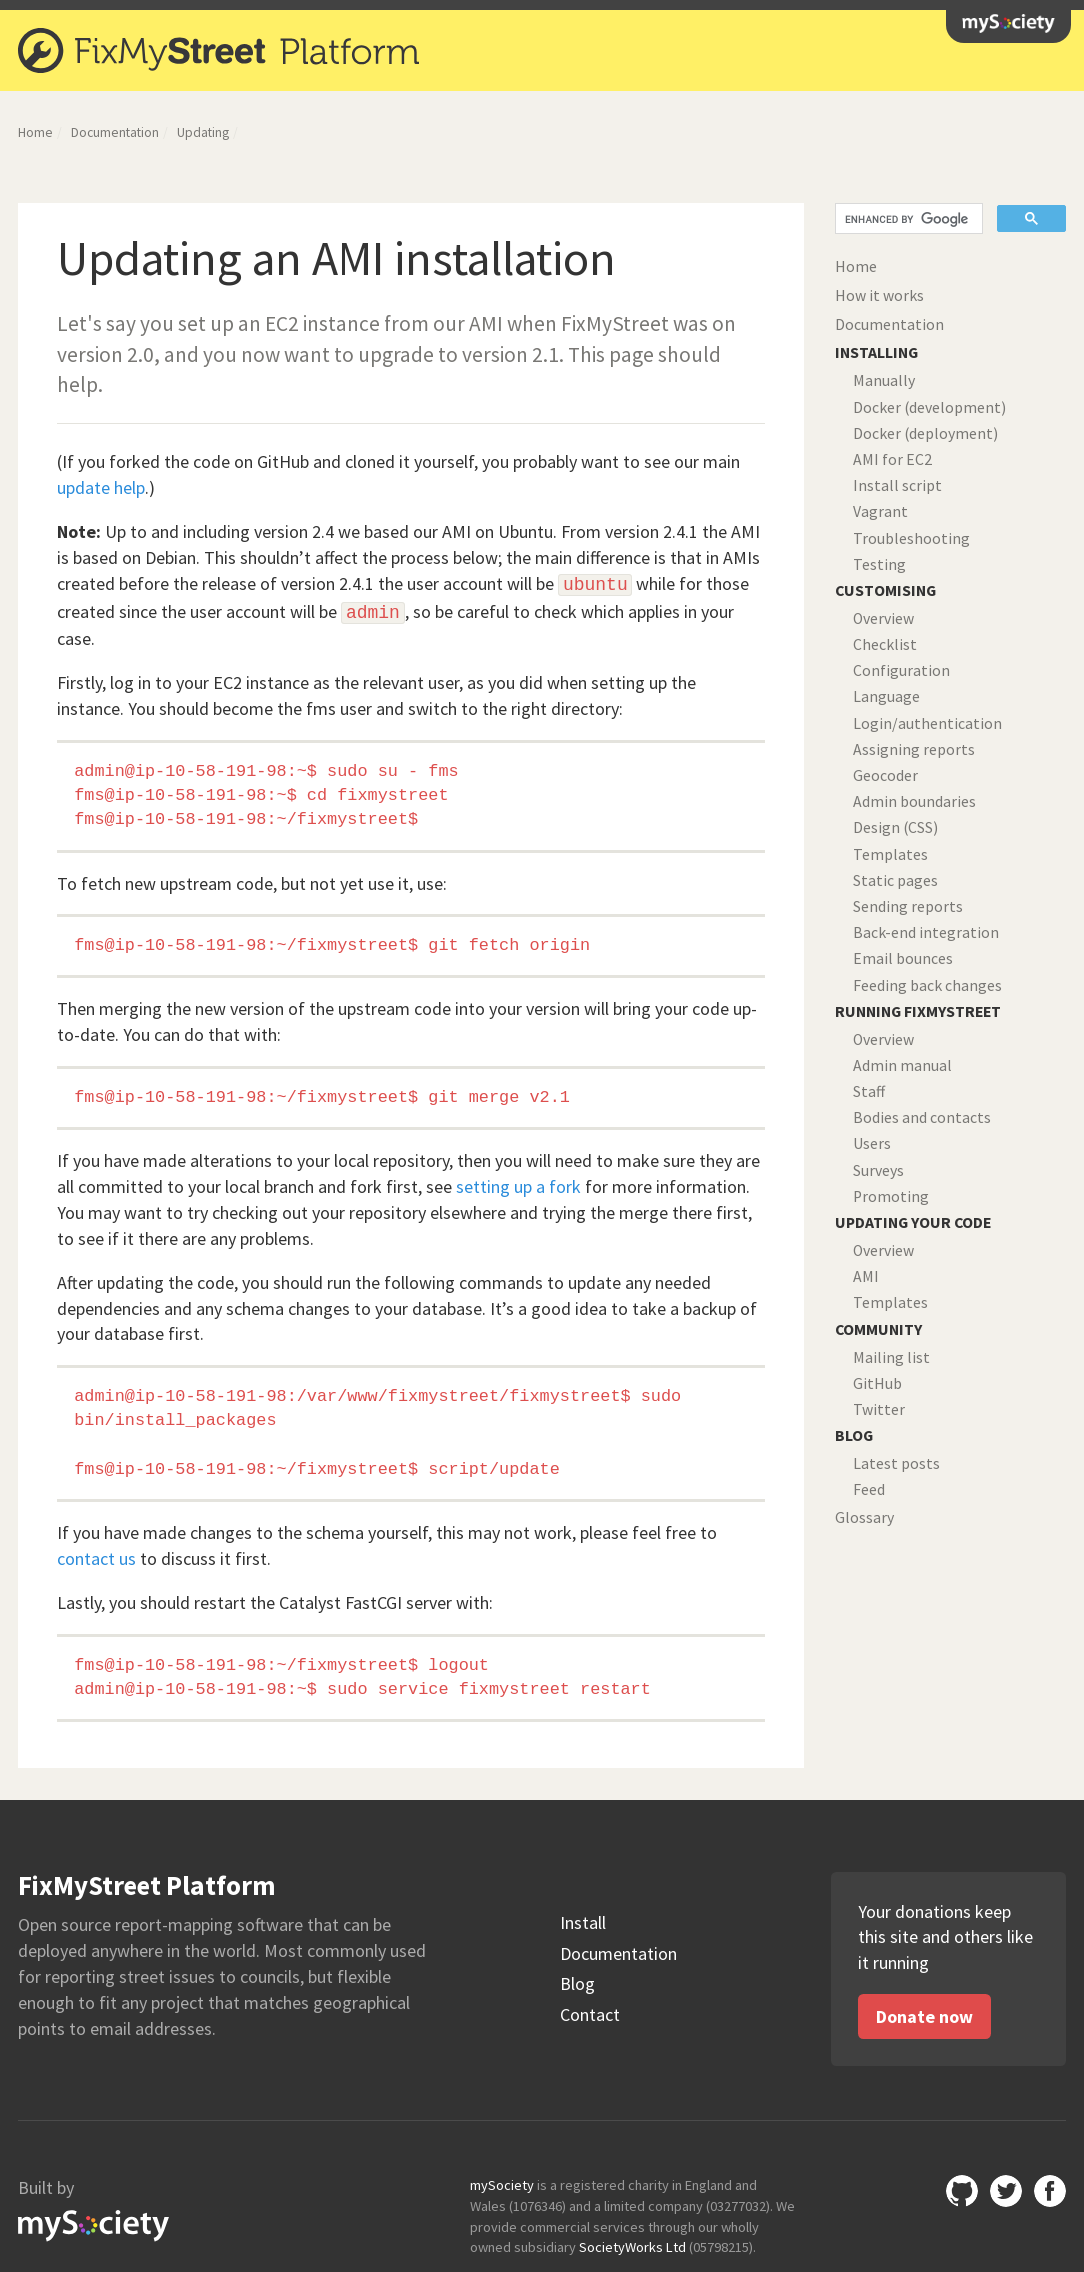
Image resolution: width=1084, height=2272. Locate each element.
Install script (897, 485)
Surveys (878, 1170)
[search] (907, 219)
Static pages (895, 880)
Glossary (864, 1517)
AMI (866, 1276)
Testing (879, 564)
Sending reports (908, 906)
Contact (590, 2015)
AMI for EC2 (892, 459)
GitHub (877, 1383)
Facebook (1050, 2191)
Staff (869, 1091)
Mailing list (891, 1357)
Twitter (879, 1409)
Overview (883, 618)
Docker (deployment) (925, 433)
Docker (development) (929, 407)
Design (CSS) (895, 827)
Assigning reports (914, 749)
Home (35, 132)
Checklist (885, 644)
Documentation (115, 132)
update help (101, 487)
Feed (869, 1489)
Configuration (901, 670)
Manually (884, 380)
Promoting (891, 1196)
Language (886, 696)
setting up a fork (518, 1186)
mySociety (1008, 23)
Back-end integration (926, 932)
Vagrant (880, 511)
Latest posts (896, 1463)
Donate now (924, 2016)
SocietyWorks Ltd (632, 2247)
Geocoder (885, 775)
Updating (203, 132)
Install (583, 1923)
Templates (890, 854)
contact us (96, 1558)
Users (872, 1143)
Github (962, 2191)
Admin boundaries (914, 801)
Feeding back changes (927, 985)
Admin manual (902, 1065)
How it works (879, 295)
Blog (577, 1984)
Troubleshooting (911, 538)
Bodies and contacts (922, 1117)
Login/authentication (927, 723)
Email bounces (903, 958)
